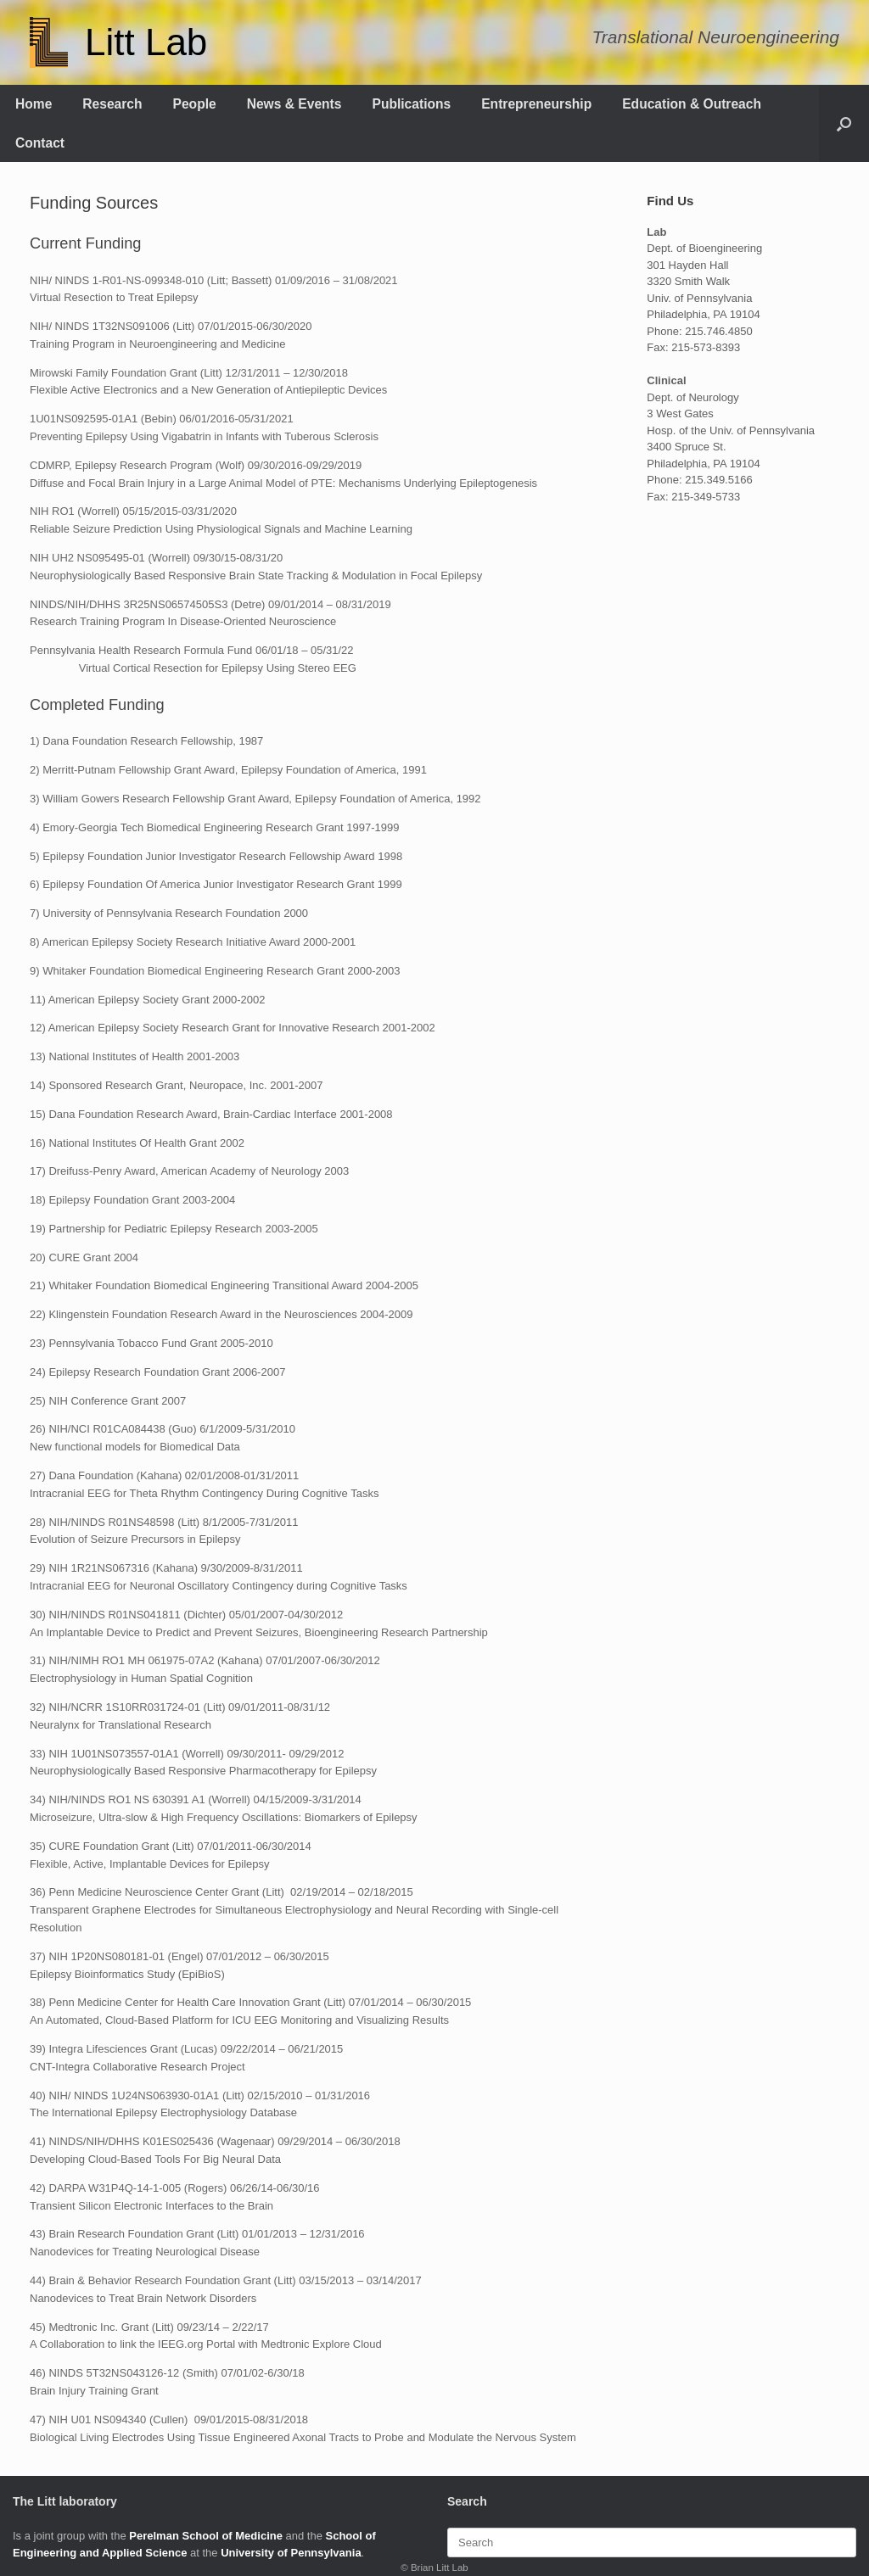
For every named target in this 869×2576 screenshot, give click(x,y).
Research (112, 104)
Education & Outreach (691, 104)
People (194, 104)
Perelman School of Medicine (206, 2535)
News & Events (294, 104)
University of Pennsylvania (291, 2552)
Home (33, 104)
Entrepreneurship (536, 104)
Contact (39, 143)
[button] (844, 123)
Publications (412, 104)
